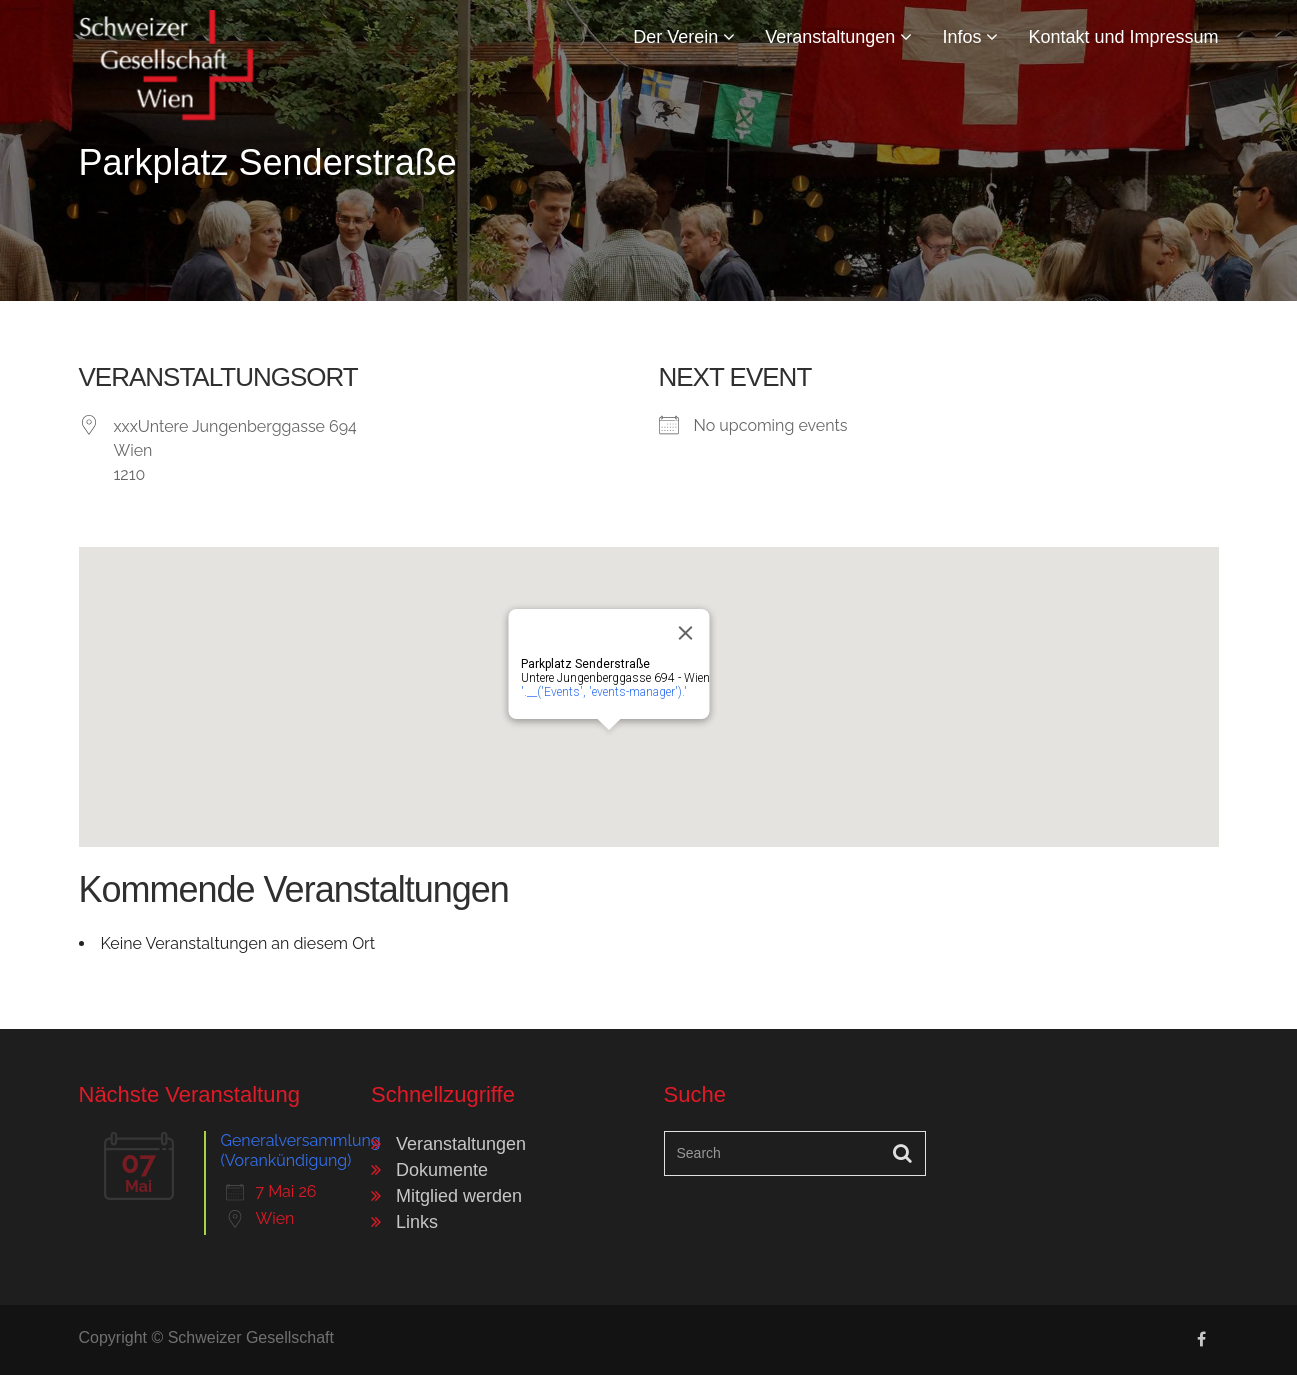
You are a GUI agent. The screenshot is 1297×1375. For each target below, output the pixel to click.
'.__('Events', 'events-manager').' (603, 692)
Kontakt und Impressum (1123, 37)
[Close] (685, 633)
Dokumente (442, 1170)
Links (417, 1222)
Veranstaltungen (838, 37)
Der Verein (684, 37)
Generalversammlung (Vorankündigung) (301, 1150)
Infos (970, 37)
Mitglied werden (459, 1196)
